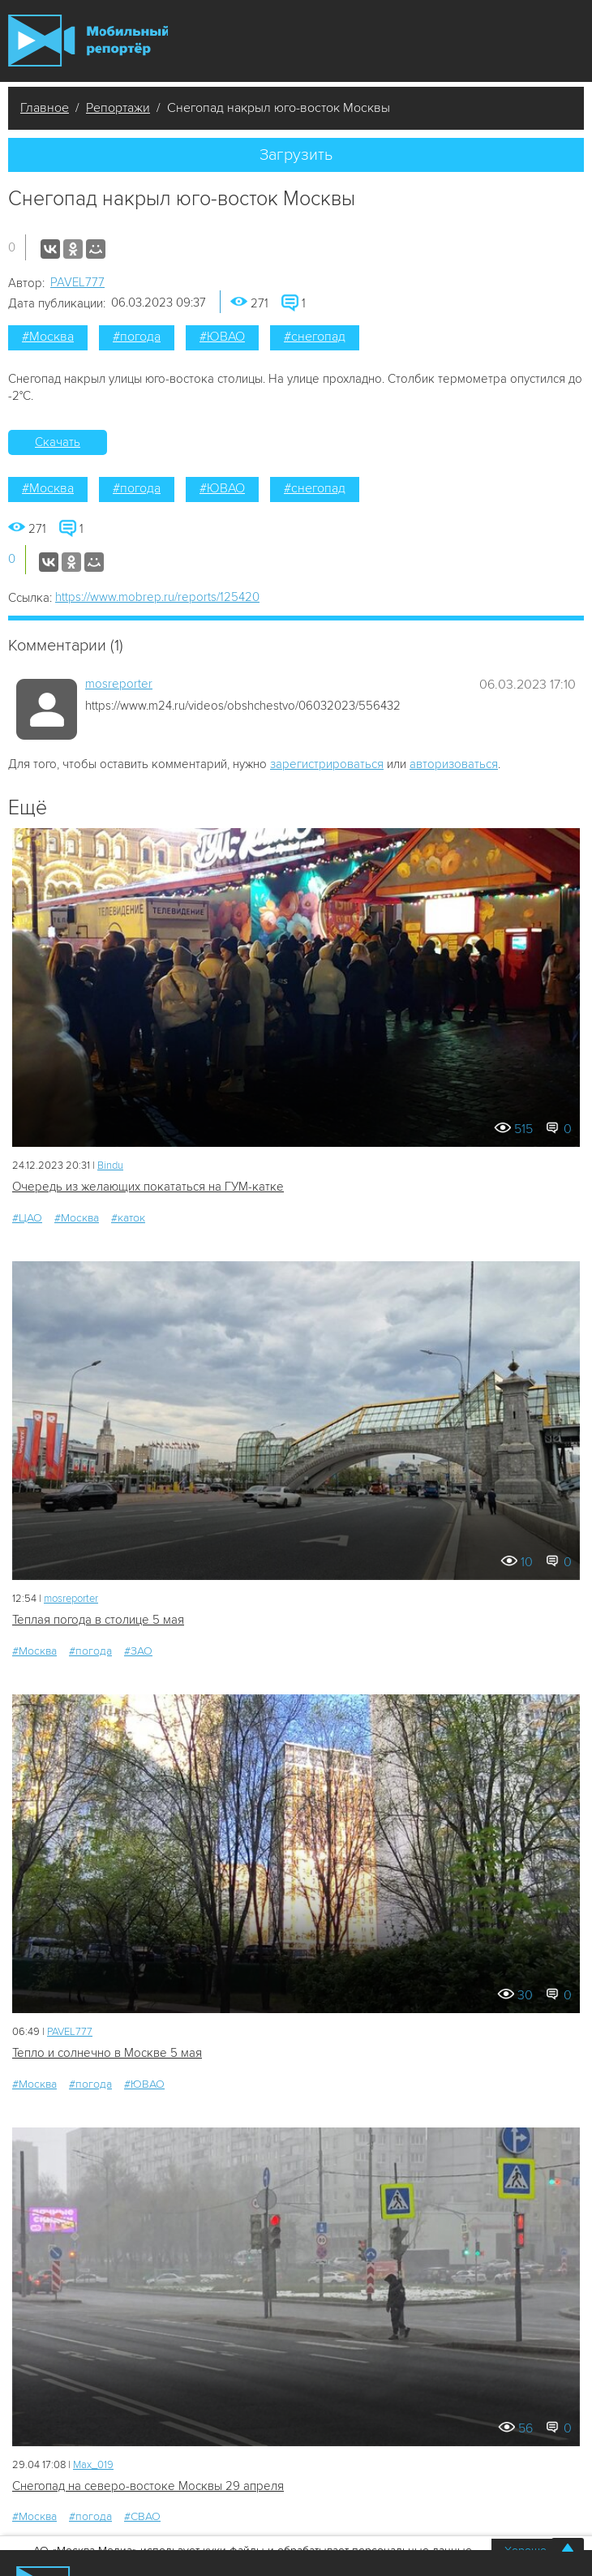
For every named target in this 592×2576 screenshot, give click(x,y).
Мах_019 (93, 2464)
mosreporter (118, 683)
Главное (44, 108)
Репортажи (118, 108)
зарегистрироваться (327, 764)
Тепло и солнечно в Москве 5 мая (107, 2053)
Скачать (57, 442)
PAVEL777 (77, 282)
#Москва (48, 336)
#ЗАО (138, 1651)
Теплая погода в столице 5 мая (98, 1619)
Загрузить (296, 155)
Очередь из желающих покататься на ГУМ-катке (148, 1186)
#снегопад (314, 336)
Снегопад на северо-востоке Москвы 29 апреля (148, 2486)
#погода (137, 336)
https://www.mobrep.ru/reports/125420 (157, 597)
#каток (128, 1218)
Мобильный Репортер (88, 41)
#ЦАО (27, 1218)
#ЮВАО (222, 336)
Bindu (110, 1165)
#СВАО (142, 2516)
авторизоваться (454, 764)
